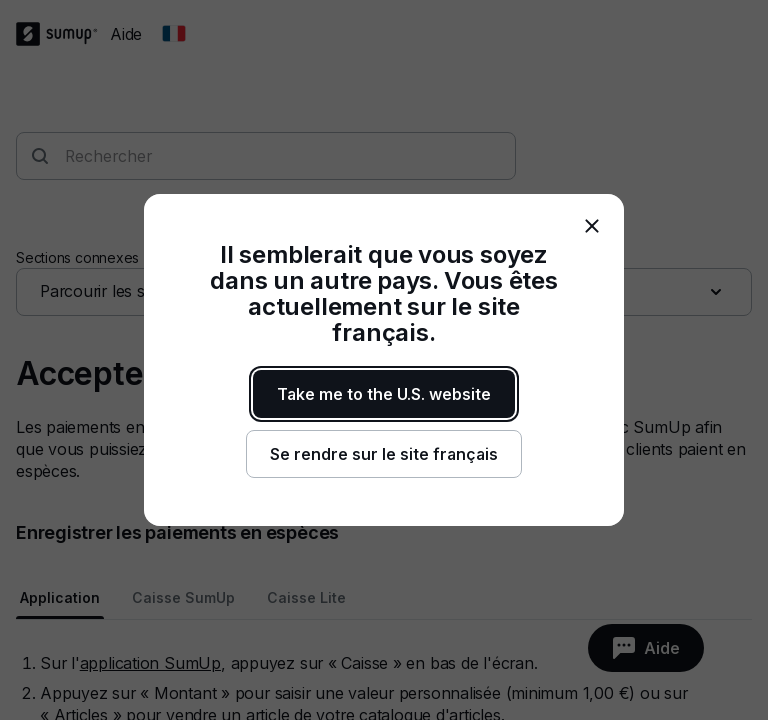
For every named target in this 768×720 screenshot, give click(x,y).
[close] (592, 226)
